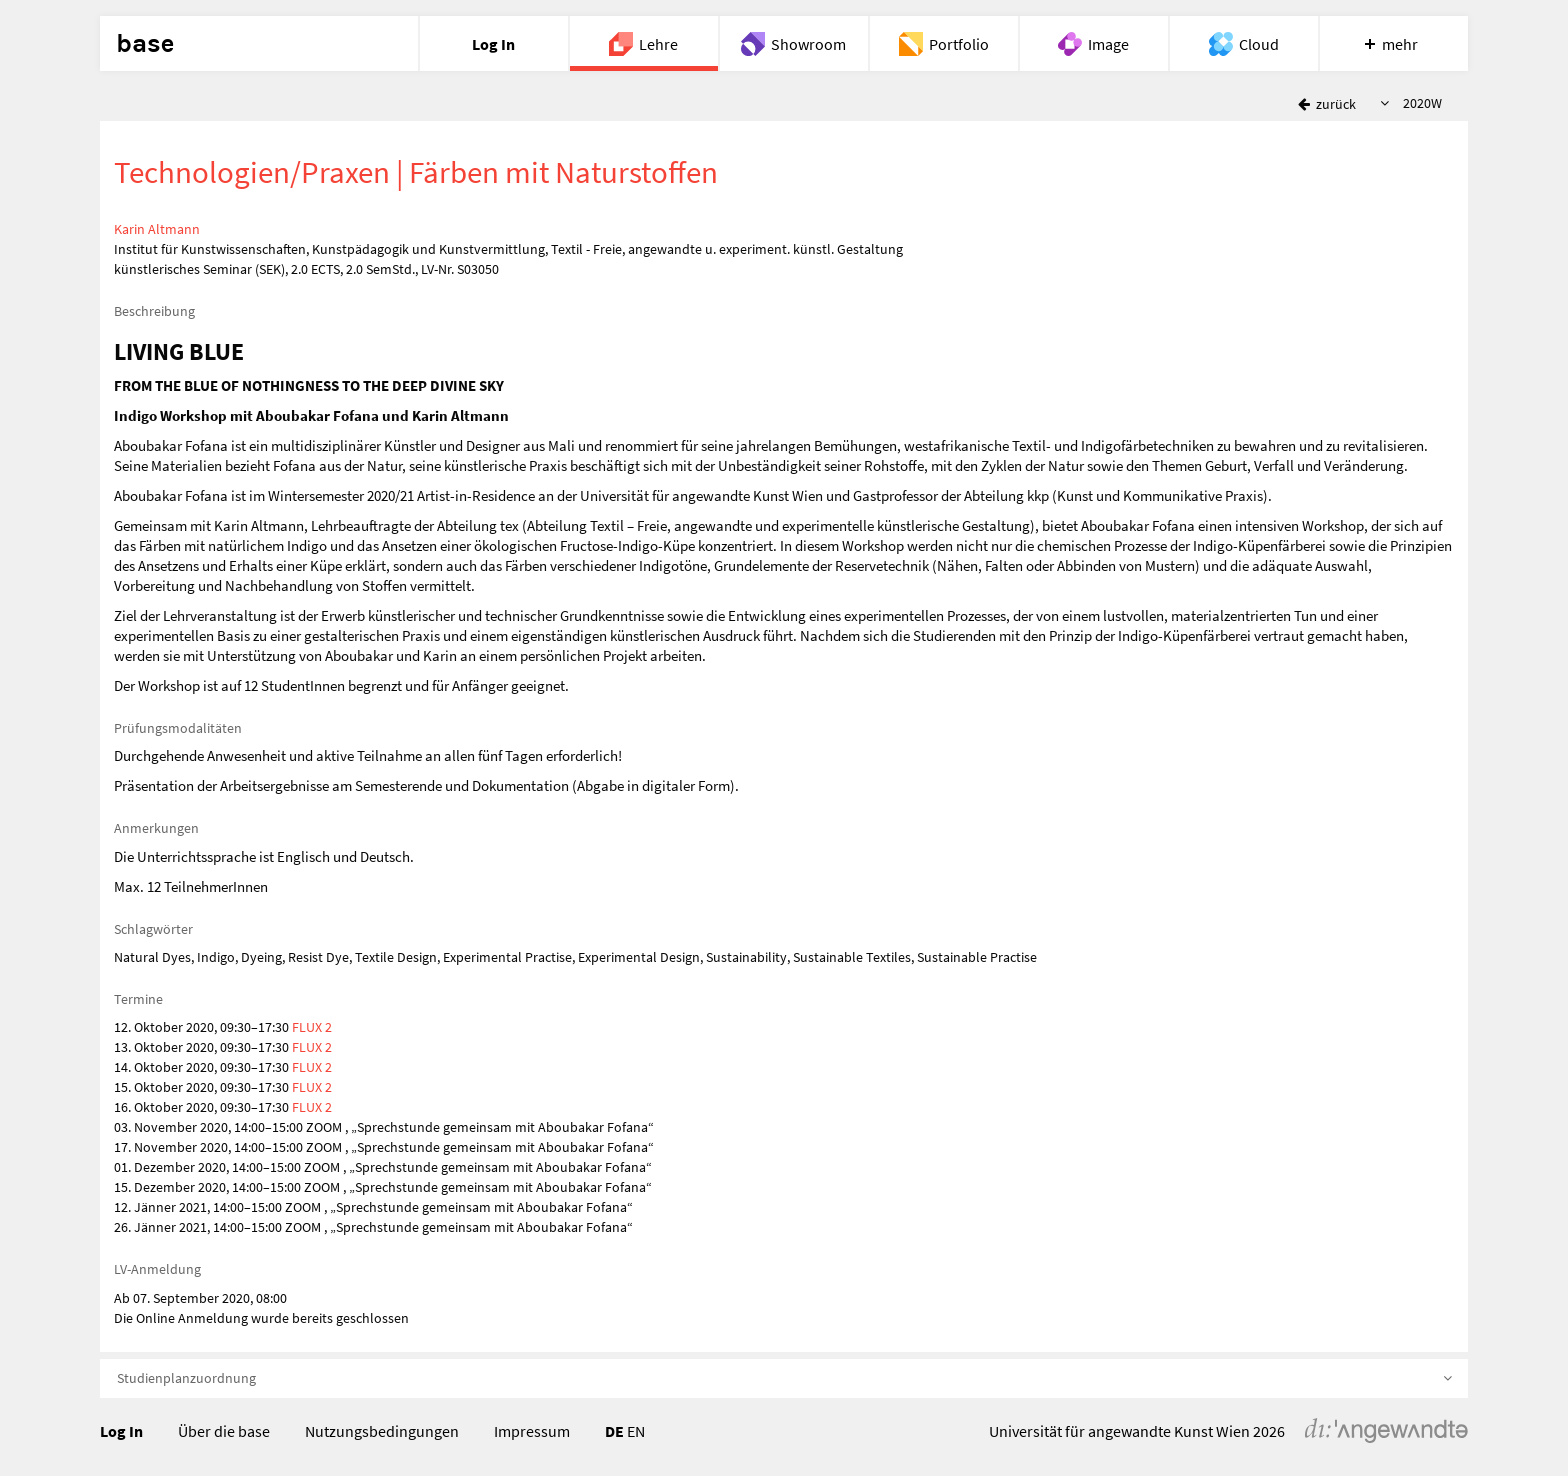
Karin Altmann (157, 229)
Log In (121, 1431)
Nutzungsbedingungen (382, 1431)
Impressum (532, 1431)
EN (636, 1431)
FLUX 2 (312, 1027)
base (145, 44)
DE (614, 1431)
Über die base (224, 1431)
